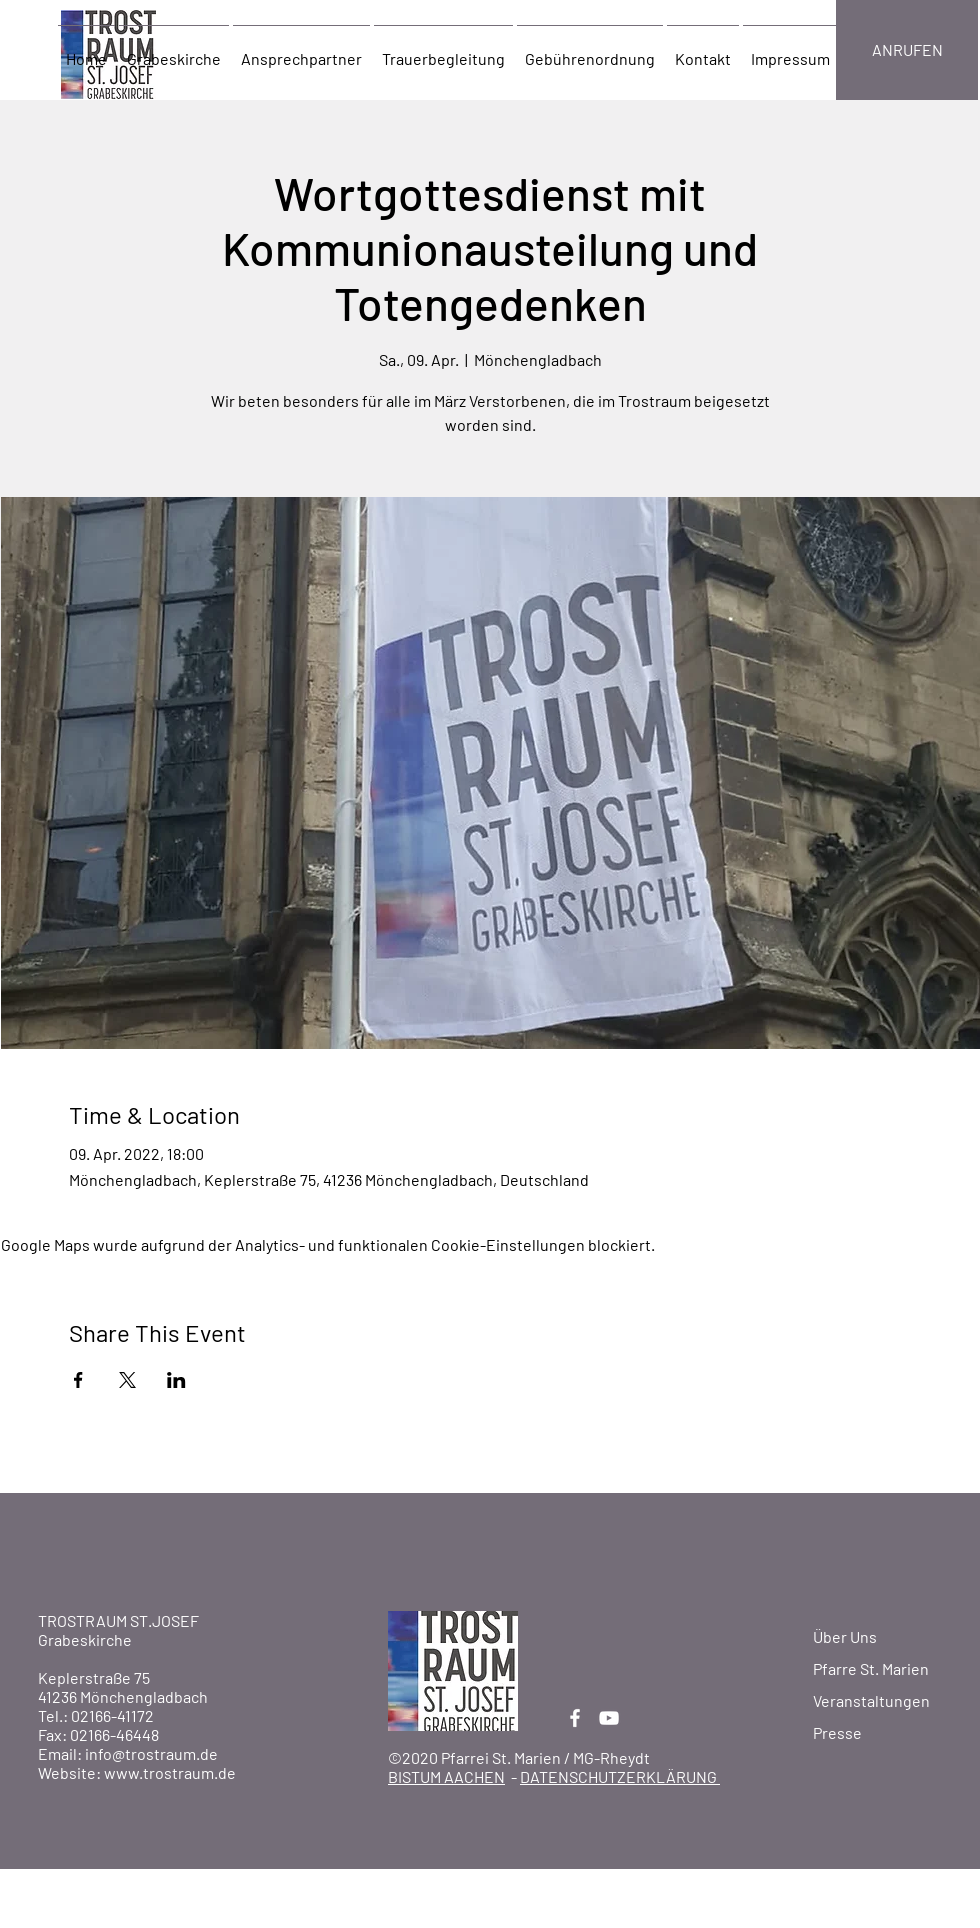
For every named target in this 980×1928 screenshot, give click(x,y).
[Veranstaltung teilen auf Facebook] (78, 1380)
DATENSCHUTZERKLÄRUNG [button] (620, 1776)
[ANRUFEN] (907, 50)
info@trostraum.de (151, 1753)
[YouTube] (609, 1718)
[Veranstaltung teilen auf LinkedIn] (176, 1380)
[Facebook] (575, 1718)
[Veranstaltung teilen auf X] (127, 1380)
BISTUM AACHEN (446, 1776)
